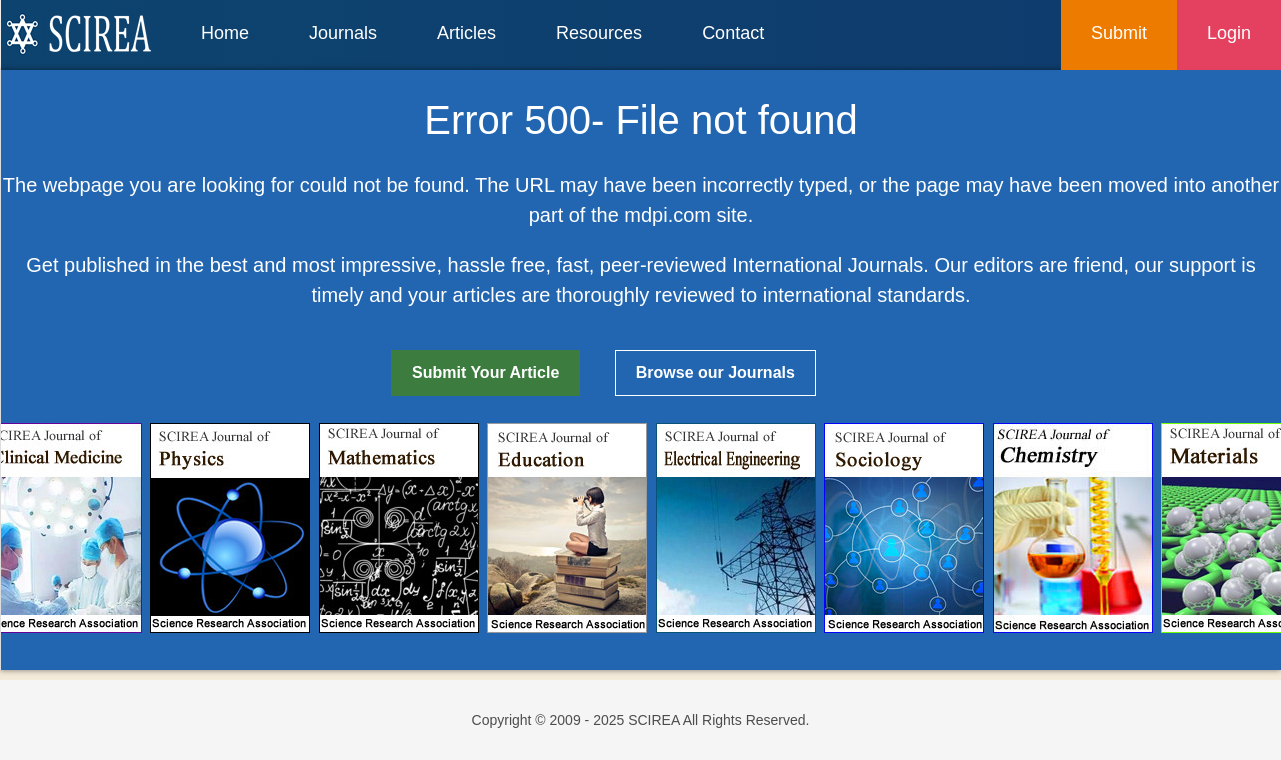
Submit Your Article (485, 372)
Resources (599, 33)
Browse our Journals (715, 372)
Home (225, 33)
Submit (1119, 33)
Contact (733, 33)
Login (1229, 33)
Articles (466, 33)
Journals (343, 33)
